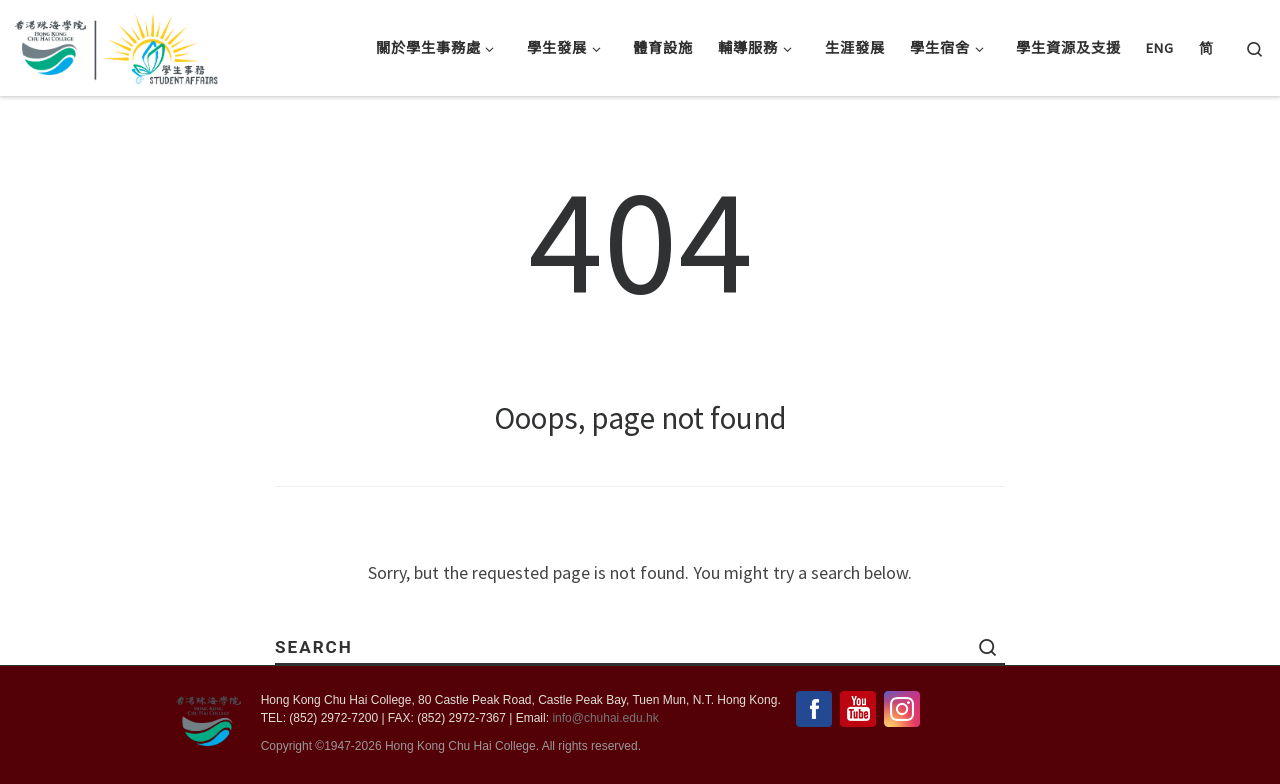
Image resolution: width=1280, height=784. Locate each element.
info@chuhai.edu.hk (605, 719)
